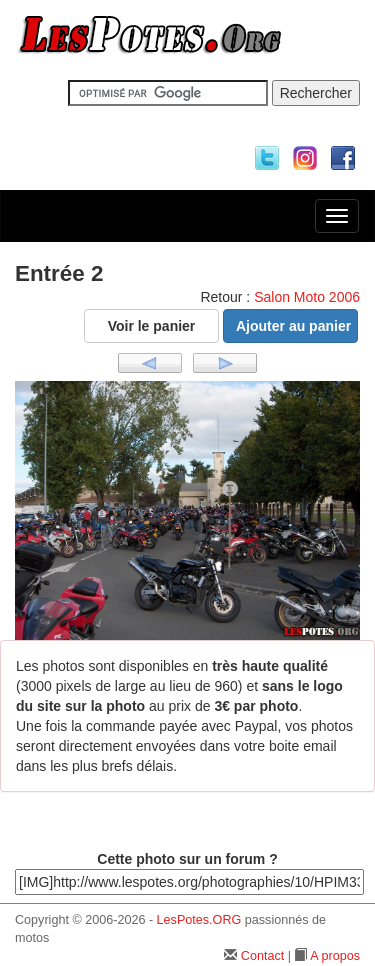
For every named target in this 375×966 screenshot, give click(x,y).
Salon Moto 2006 (307, 297)
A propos (335, 956)
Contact (262, 956)
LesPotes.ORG (199, 920)
